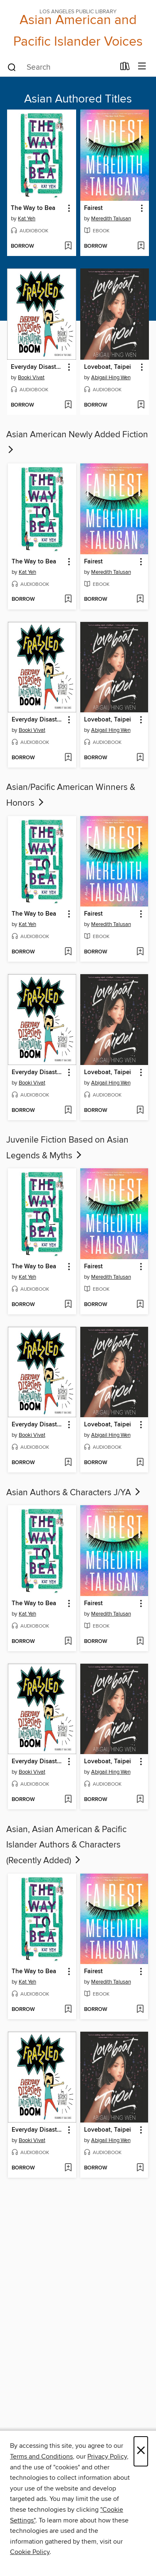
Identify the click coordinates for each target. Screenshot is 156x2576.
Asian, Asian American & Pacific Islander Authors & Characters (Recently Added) (66, 1845)
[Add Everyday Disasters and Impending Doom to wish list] (68, 405)
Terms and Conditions (41, 2456)
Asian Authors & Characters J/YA (74, 1492)
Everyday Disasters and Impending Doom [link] (37, 367)
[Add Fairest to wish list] (141, 246)
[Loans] (125, 68)
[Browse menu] (142, 66)
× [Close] (141, 2451)
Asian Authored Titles (78, 99)
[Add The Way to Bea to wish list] (68, 246)
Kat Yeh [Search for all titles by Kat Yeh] (26, 218)
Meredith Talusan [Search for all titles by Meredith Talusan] (111, 218)
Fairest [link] (93, 208)
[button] (68, 208)
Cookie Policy (30, 2552)
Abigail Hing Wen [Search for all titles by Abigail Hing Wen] (111, 377)
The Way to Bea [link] (33, 208)
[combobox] (60, 67)
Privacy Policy (107, 2456)
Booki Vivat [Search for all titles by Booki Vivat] (31, 377)
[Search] (11, 66)
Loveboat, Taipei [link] (107, 367)
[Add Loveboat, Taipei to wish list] (141, 405)
